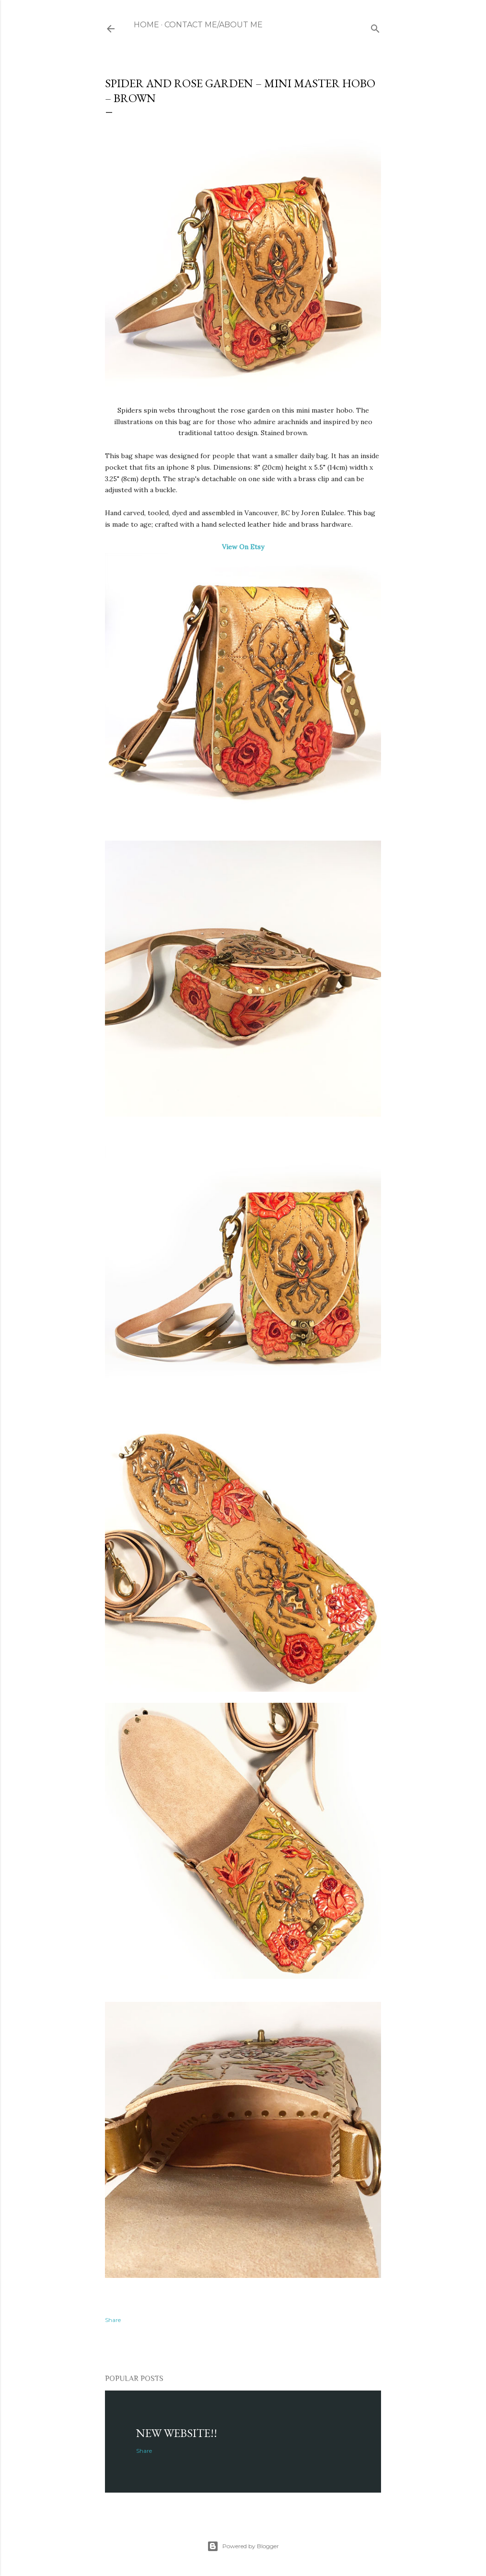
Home (146, 24)
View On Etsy (243, 547)
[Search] (375, 26)
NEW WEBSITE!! (176, 2433)
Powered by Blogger (243, 2546)
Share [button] (113, 2319)
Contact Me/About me (213, 24)
